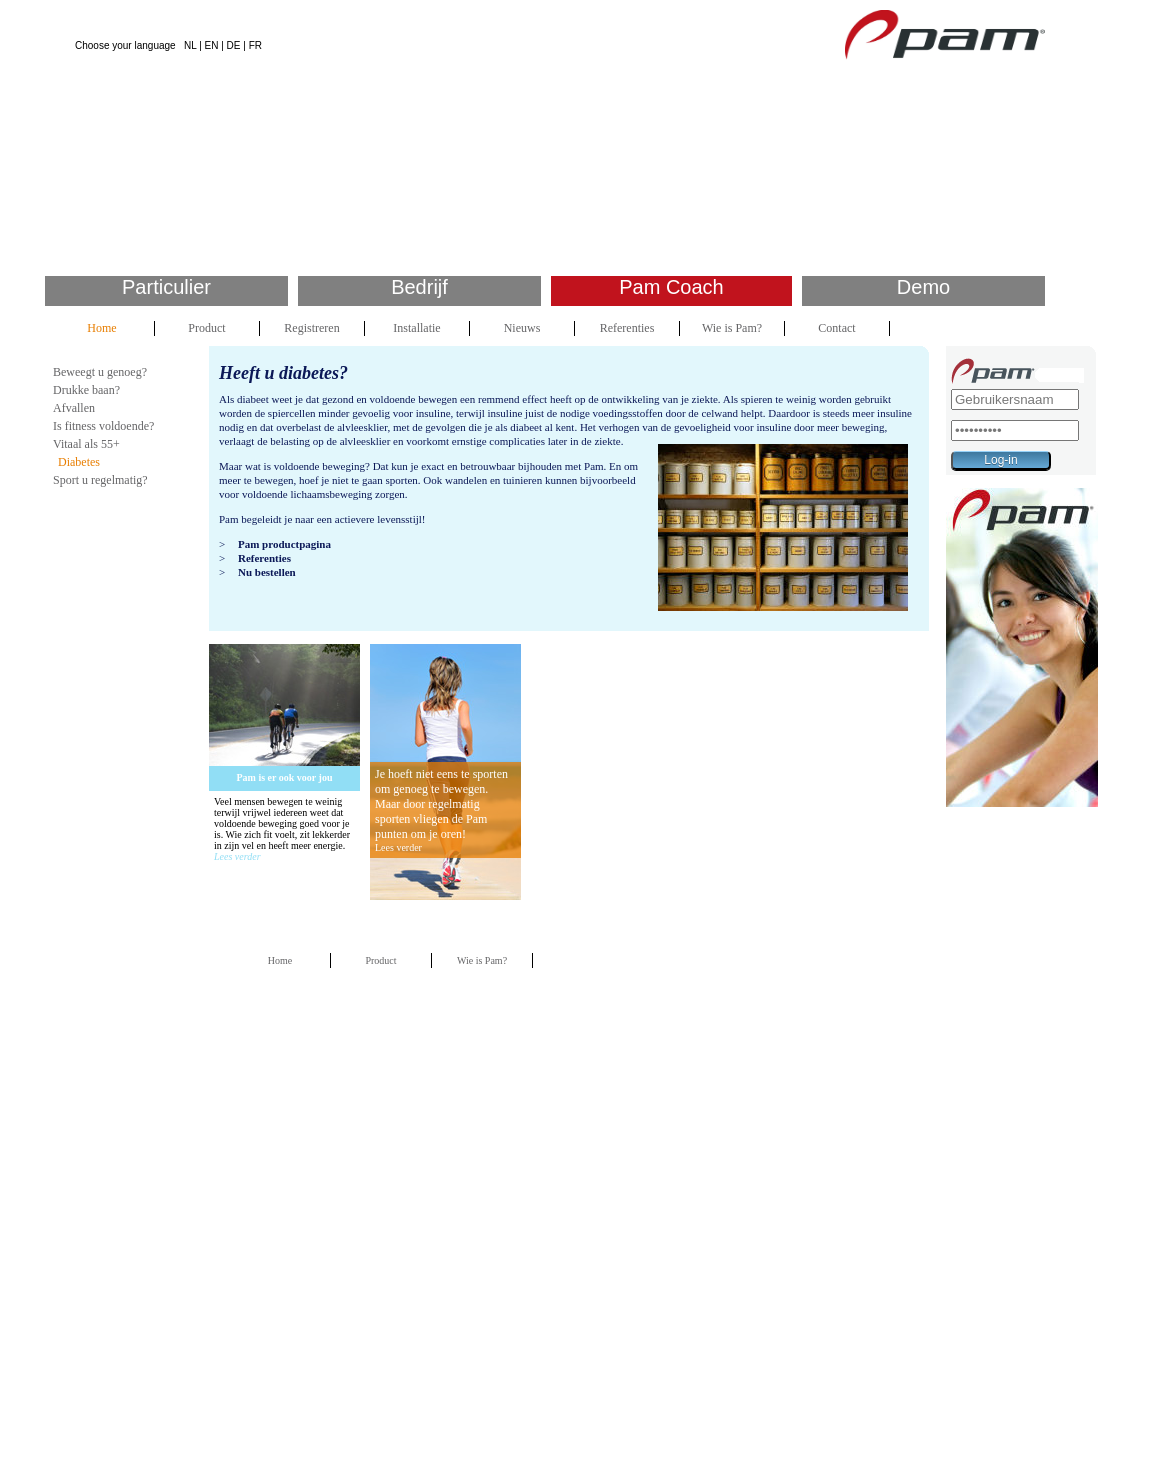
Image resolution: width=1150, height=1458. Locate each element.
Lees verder (237, 856)
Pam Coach (671, 287)
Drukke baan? (86, 390)
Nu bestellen (267, 572)
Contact (836, 328)
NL (190, 45)
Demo (923, 287)
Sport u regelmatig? (100, 480)
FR (255, 45)
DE (234, 45)
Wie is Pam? (732, 328)
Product (206, 328)
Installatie (416, 328)
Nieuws (522, 328)
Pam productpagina (284, 544)
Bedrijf (419, 287)
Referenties (627, 328)
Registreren (311, 328)
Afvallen (74, 408)
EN (212, 45)
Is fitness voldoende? (103, 426)
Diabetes (79, 462)
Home (101, 328)
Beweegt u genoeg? (100, 372)
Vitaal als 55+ (86, 444)
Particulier (166, 287)
